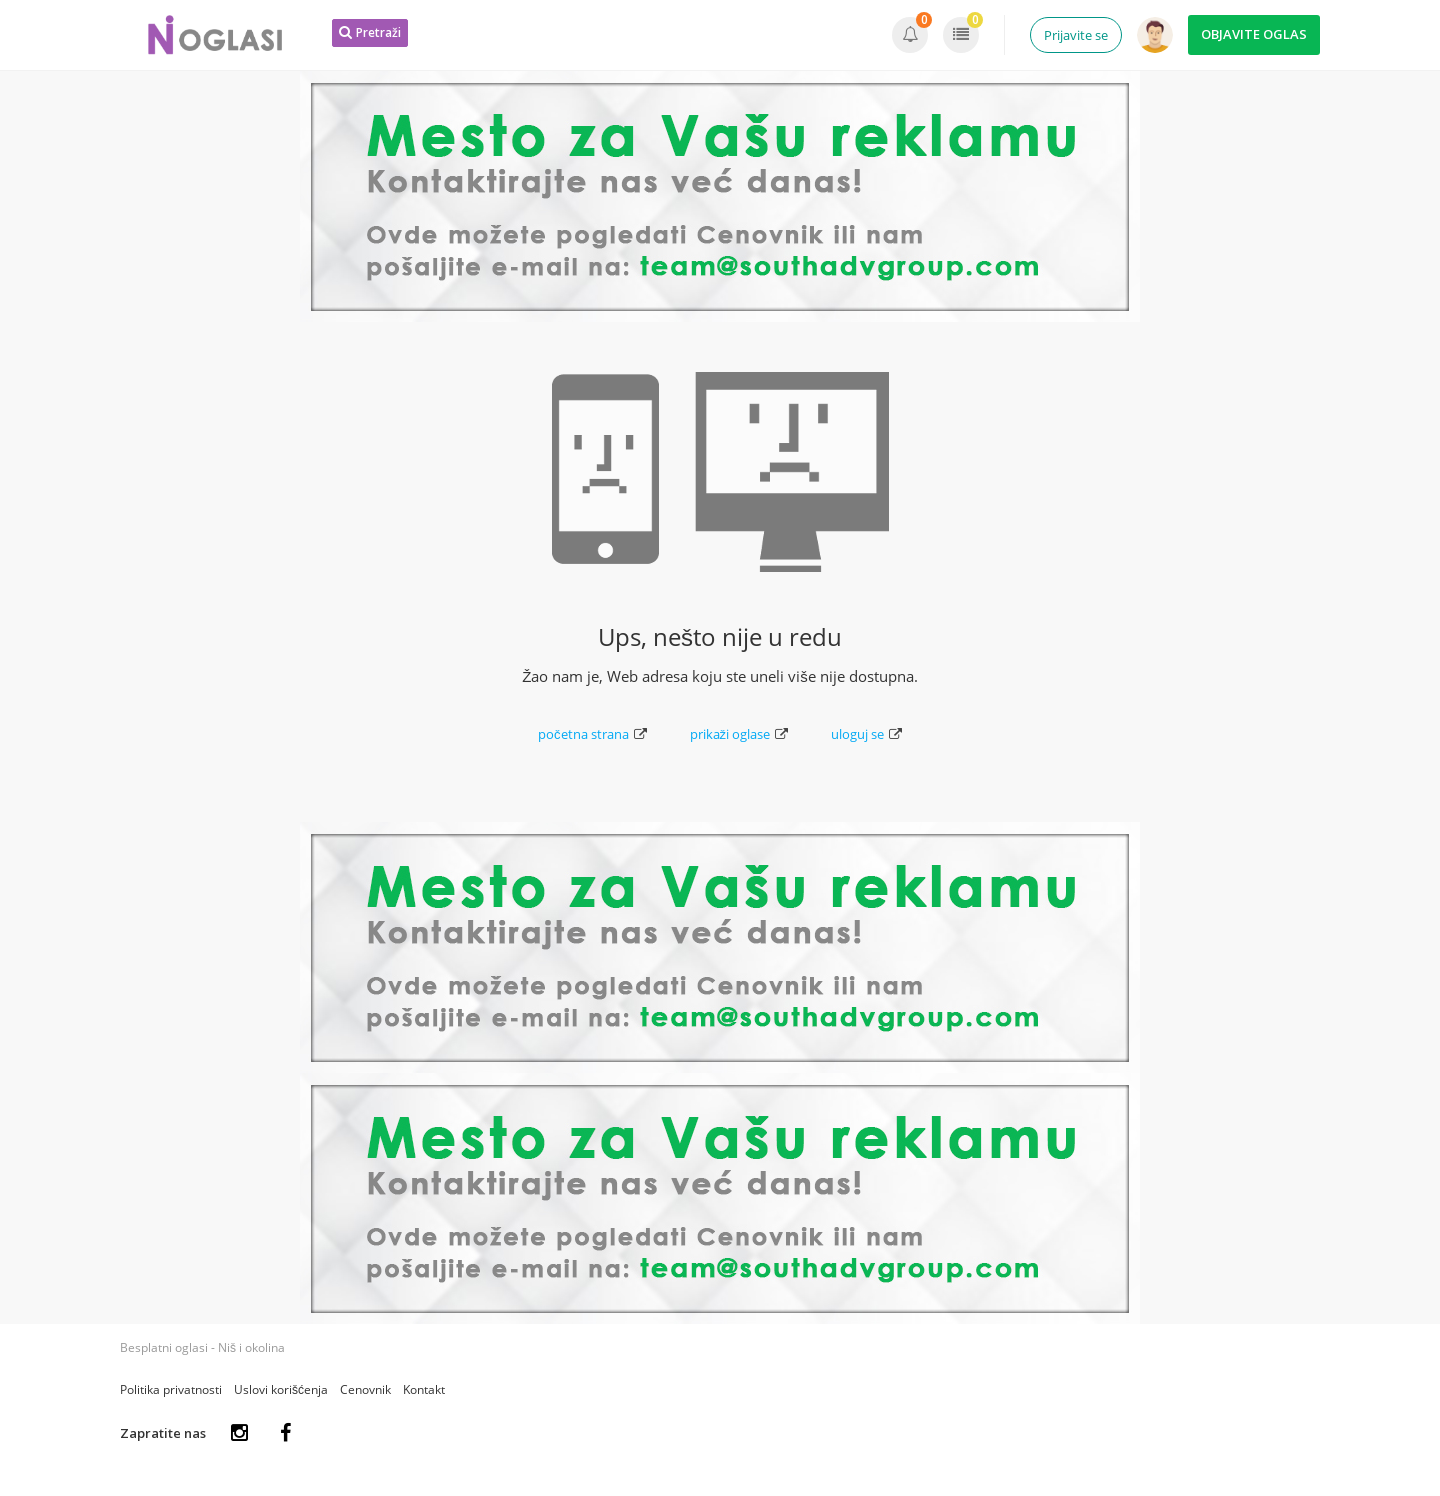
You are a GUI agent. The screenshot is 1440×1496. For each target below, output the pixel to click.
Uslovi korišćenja (281, 1389)
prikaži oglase (739, 734)
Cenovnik (365, 1389)
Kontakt (424, 1389)
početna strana (592, 734)
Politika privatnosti (171, 1389)
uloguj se (866, 734)
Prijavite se (1076, 35)
